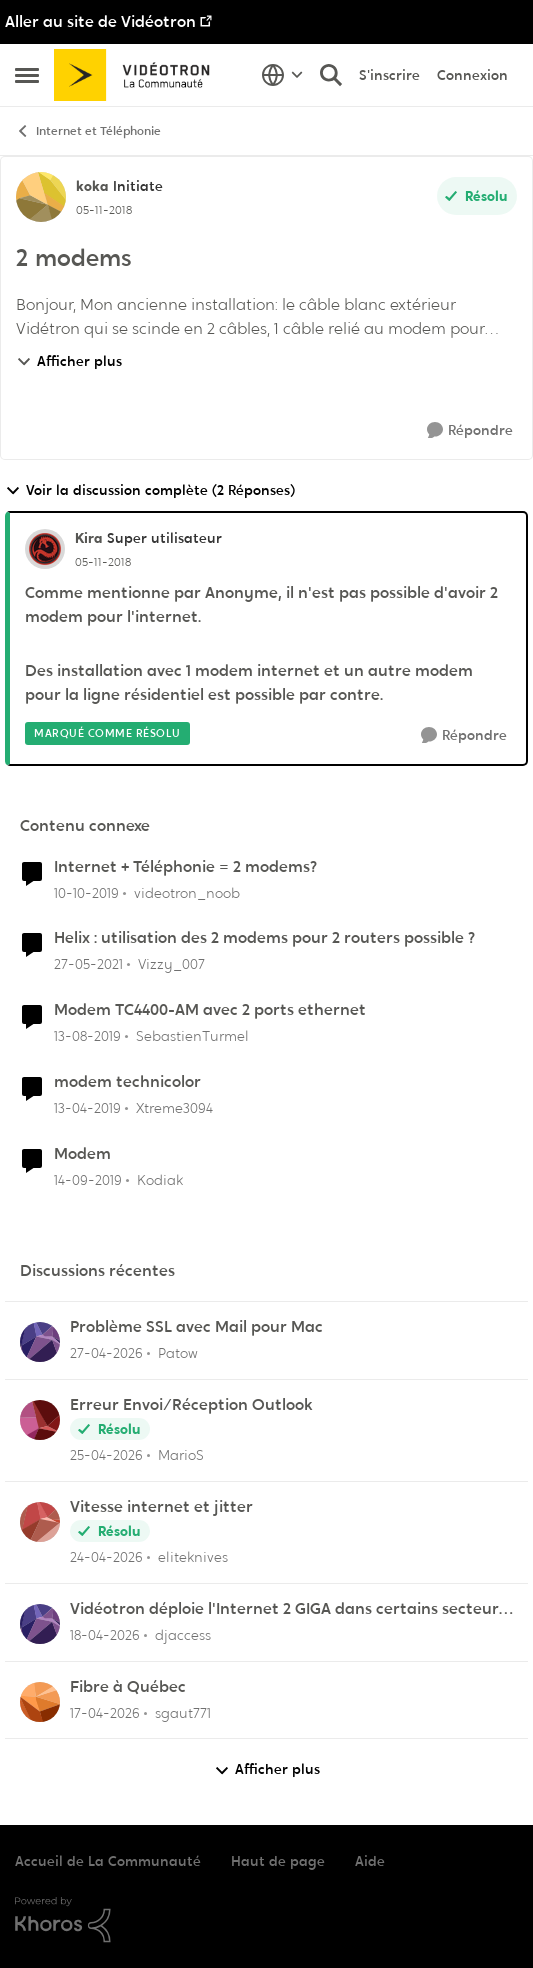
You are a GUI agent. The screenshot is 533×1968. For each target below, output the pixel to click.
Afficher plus (69, 361)
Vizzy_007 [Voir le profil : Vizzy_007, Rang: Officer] (171, 964)
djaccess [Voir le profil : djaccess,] (183, 1635)
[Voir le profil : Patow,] (40, 1342)
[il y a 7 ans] (87, 1108)
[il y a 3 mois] (105, 1635)
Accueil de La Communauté (108, 1861)
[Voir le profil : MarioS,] (40, 1420)
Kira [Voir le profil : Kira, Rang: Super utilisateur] (88, 538)
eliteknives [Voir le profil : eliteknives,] (193, 1557)
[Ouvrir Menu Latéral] (27, 75)
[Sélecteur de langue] (282, 75)
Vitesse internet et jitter (161, 1507)
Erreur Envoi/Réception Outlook (191, 1405)
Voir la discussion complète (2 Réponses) (150, 490)
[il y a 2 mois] (106, 1353)
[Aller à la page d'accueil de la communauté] (138, 75)
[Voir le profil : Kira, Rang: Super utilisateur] (45, 549)
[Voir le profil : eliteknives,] (40, 1522)
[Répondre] (470, 430)
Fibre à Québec (128, 1687)
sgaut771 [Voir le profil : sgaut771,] (183, 1712)
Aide (370, 1861)
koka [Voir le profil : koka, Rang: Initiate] (92, 186)
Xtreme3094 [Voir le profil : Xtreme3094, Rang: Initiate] (174, 1108)
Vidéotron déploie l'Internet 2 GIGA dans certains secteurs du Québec (288, 1609)
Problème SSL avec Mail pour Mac (196, 1327)
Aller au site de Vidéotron (100, 21)
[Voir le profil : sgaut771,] (40, 1702)
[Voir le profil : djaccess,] (40, 1624)
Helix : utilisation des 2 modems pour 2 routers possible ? (264, 938)
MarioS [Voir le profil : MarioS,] (181, 1455)
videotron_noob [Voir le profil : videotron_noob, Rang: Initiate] (187, 892)
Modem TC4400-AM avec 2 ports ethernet (210, 1010)
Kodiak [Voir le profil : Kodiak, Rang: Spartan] (160, 1180)
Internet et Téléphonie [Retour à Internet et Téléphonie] (88, 131)
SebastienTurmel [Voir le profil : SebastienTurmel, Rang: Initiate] (192, 1036)
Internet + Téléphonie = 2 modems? (185, 867)
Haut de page (278, 1861)
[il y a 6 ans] (86, 892)
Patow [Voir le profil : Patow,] (178, 1353)
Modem (82, 1154)
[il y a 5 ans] (88, 964)
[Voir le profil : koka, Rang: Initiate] (41, 197)
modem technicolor (127, 1082)
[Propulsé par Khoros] (266, 1920)
